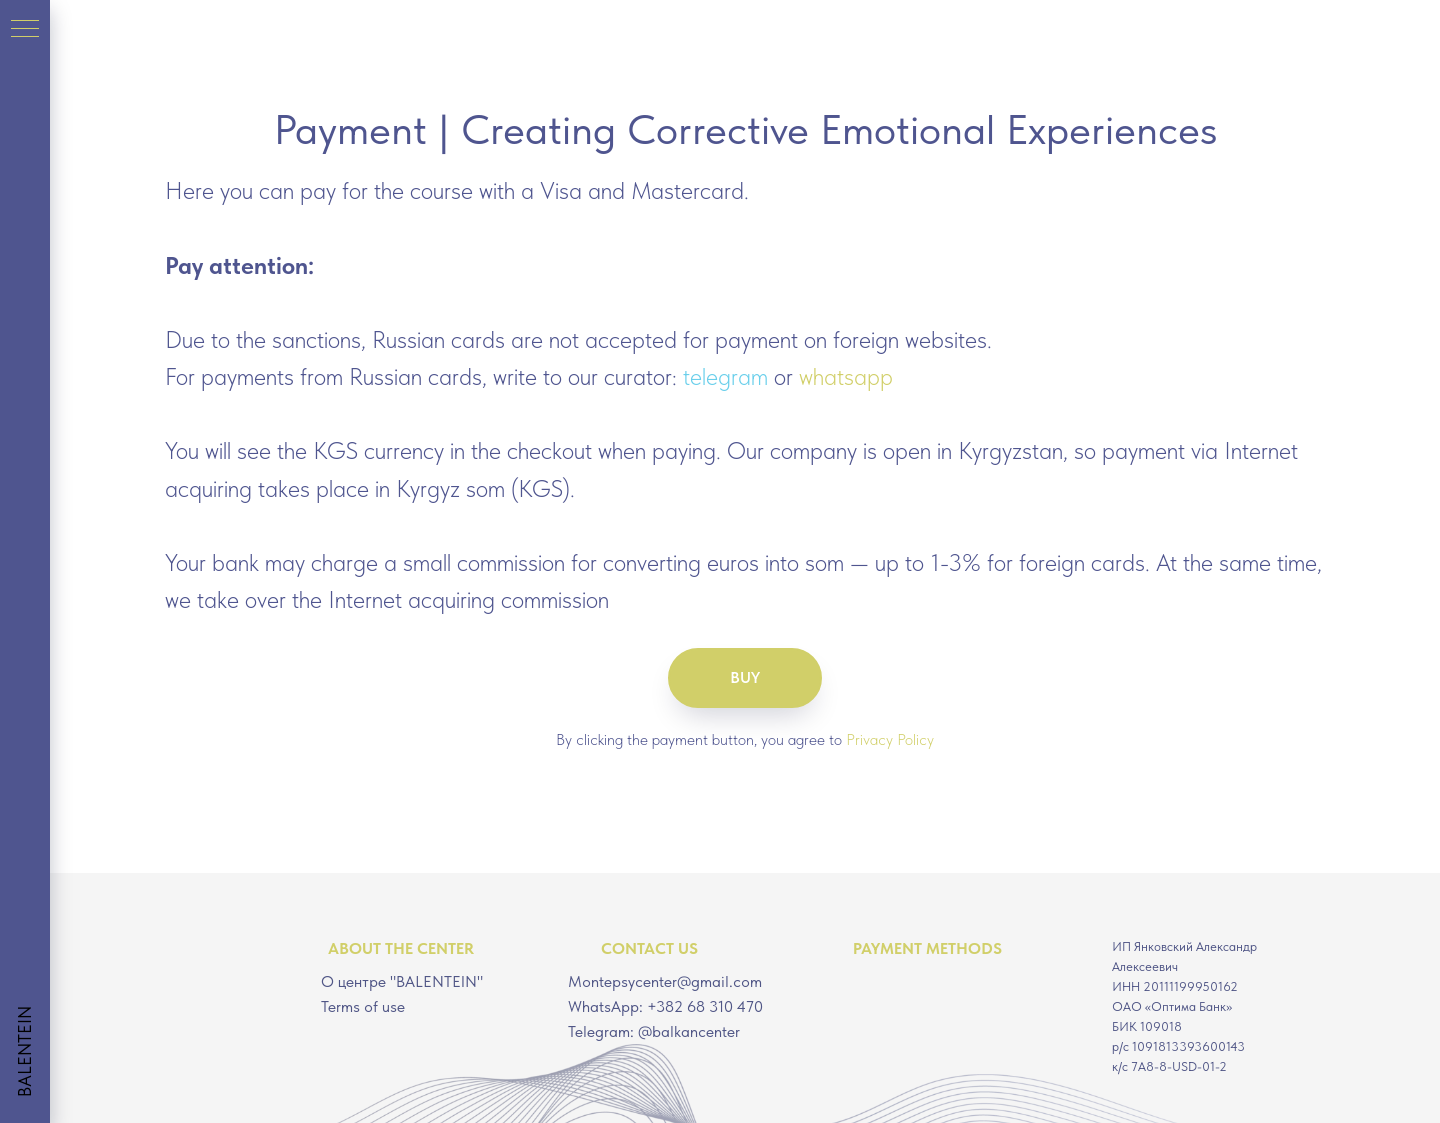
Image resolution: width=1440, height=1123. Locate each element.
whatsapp (846, 376)
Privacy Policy (890, 739)
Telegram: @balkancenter (654, 1031)
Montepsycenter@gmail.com (665, 981)
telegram (725, 376)
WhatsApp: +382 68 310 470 (665, 1006)
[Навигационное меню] (25, 30)
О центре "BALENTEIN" (402, 981)
